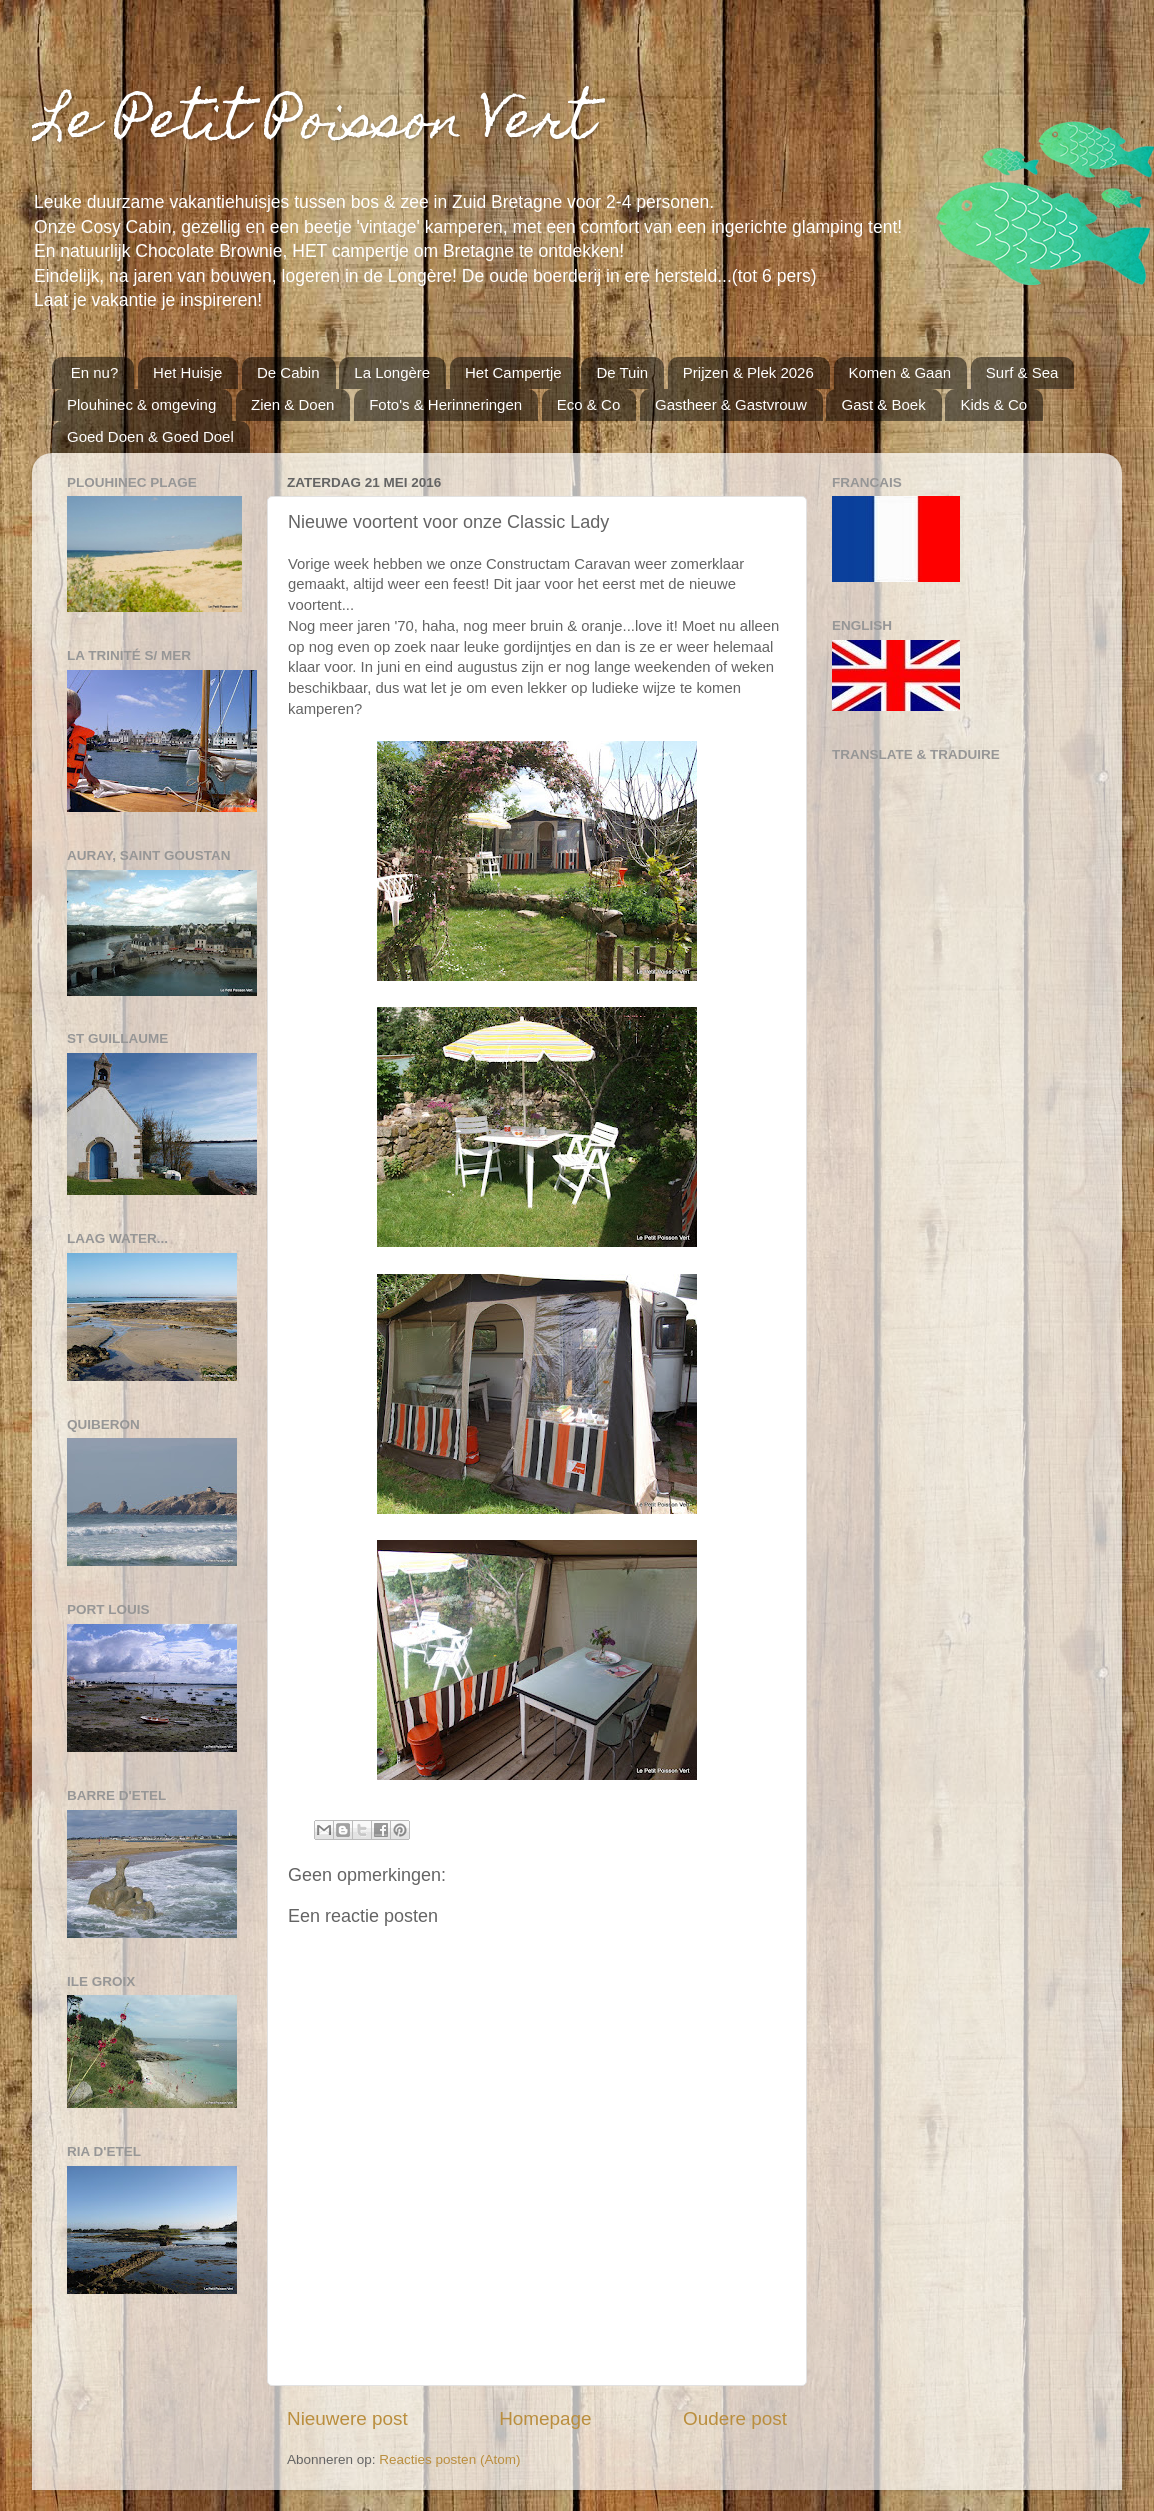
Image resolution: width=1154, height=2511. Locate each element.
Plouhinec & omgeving (141, 404)
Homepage (545, 2418)
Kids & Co (993, 404)
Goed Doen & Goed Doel (150, 436)
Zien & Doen (292, 404)
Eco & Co (588, 404)
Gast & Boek (883, 404)
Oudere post (735, 2418)
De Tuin (622, 372)
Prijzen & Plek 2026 (748, 372)
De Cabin (288, 372)
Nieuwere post (347, 2418)
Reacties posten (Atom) (449, 2459)
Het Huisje (187, 372)
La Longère (392, 372)
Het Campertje (513, 372)
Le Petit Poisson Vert (313, 125)
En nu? (95, 372)
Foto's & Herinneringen (445, 404)
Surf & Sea (1022, 372)
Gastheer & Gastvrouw (731, 404)
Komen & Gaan (900, 372)
